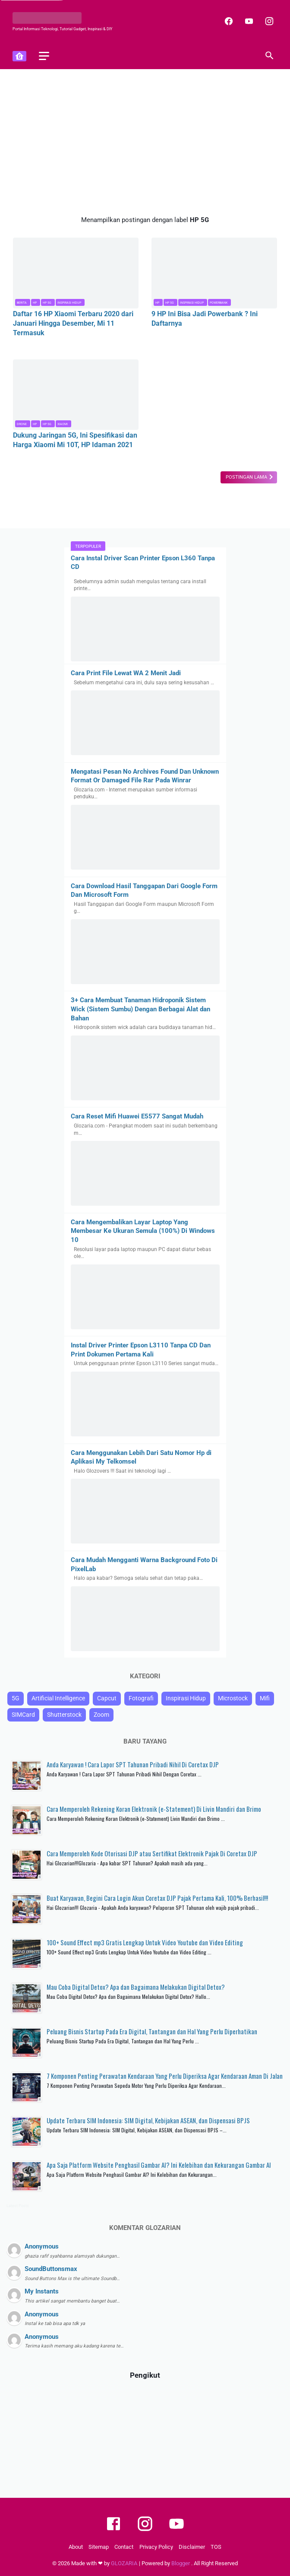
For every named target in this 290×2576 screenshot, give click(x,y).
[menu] (44, 55)
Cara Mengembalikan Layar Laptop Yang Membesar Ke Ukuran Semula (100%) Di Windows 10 (143, 1230)
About (76, 2547)
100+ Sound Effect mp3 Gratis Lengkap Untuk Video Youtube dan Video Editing (145, 1942)
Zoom (101, 1714)
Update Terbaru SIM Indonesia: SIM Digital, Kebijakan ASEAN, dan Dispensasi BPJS (148, 2120)
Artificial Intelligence (58, 1698)
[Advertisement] (145, 141)
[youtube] (247, 20)
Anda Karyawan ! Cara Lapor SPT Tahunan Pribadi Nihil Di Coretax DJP (133, 1764)
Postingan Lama (247, 477)
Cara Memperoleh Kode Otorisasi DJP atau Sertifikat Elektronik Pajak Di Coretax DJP (152, 1853)
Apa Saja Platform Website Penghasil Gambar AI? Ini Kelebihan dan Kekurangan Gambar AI (159, 2164)
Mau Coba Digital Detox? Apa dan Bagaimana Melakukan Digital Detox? (136, 1987)
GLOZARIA (124, 2563)
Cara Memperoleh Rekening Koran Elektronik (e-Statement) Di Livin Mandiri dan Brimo (154, 1809)
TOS (216, 2547)
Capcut (107, 1698)
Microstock (233, 1698)
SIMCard (23, 1714)
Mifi (265, 1698)
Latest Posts (17, 2206)
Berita (22, 302)
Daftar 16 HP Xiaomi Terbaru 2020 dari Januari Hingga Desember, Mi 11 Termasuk (73, 322)
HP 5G (47, 302)
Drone (22, 424)
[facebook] (227, 20)
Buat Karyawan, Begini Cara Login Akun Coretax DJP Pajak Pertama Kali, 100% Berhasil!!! (157, 1898)
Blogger (181, 2563)
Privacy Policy (156, 2547)
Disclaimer (192, 2547)
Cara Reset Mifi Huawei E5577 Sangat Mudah (137, 1116)
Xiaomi (62, 424)
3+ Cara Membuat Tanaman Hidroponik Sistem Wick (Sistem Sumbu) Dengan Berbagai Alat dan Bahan (140, 1009)
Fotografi (141, 1698)
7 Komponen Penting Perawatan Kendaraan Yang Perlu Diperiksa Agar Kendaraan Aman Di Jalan (165, 2075)
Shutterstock (64, 1714)
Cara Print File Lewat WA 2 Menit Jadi (126, 673)
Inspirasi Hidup (69, 302)
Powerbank (218, 302)
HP (35, 302)
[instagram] (267, 20)
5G (15, 1698)
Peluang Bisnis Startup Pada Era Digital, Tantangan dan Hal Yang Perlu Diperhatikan (152, 2031)
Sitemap (99, 2547)
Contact (124, 2547)
